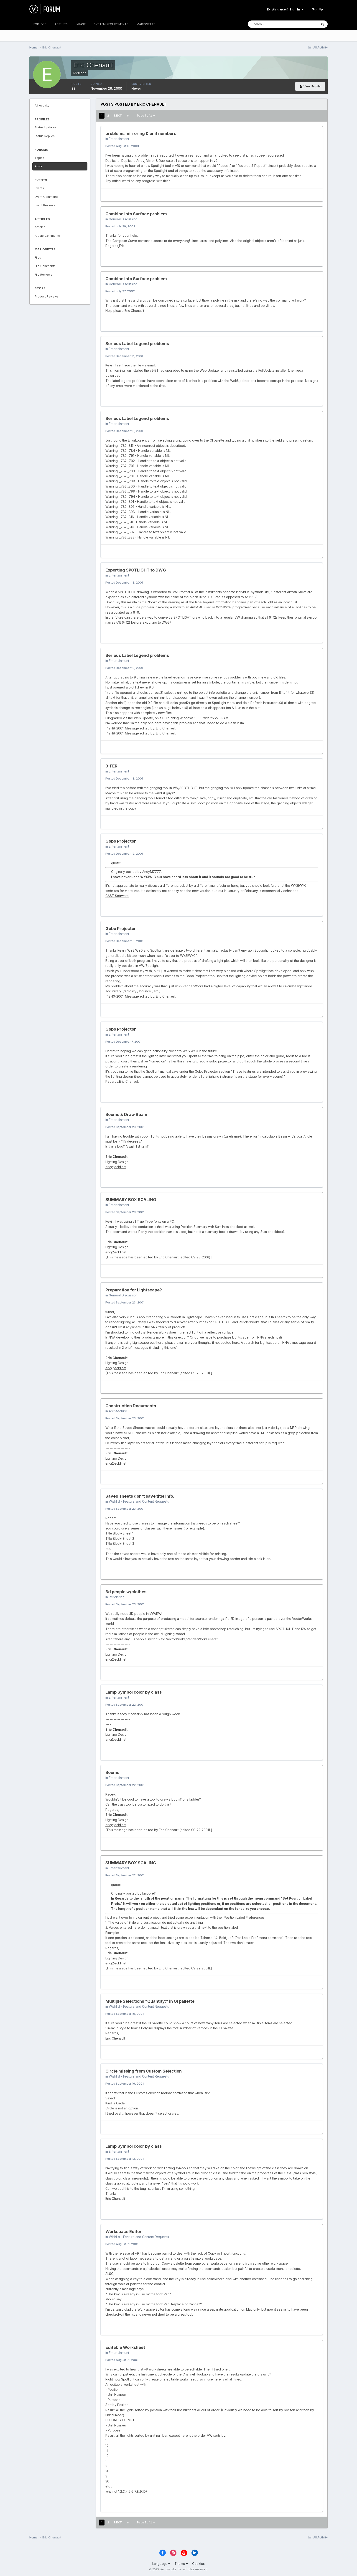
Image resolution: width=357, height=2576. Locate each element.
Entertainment (119, 139)
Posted (122, 146)
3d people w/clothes (125, 1591)
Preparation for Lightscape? (133, 1290)
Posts (38, 166)
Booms (112, 1772)
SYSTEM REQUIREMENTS (111, 24)
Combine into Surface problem (136, 213)
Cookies (198, 2564)
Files (38, 257)
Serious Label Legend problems (137, 343)
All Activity (42, 105)
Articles (40, 227)
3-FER (111, 766)
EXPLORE (39, 24)
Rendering (117, 1597)
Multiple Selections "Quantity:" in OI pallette (149, 2001)
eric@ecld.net (115, 1167)
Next (118, 115)
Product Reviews (47, 296)
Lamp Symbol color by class (133, 1692)
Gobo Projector (120, 841)
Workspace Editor (123, 2231)
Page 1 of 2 (146, 115)
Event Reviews (45, 205)
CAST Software (117, 896)
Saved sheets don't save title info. (139, 1496)
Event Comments (47, 196)
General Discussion (123, 219)
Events (39, 188)
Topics (39, 158)
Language (161, 2564)
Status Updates (45, 127)
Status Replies (45, 136)
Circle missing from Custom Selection (143, 2071)
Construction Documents (130, 1405)
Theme (181, 2564)
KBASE (81, 24)
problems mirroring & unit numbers (140, 133)
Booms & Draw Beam (126, 1114)
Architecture (118, 1411)
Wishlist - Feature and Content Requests (139, 1501)
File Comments (45, 266)
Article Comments (47, 235)
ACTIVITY (61, 24)
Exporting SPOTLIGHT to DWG (135, 570)
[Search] (268, 24)
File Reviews (43, 274)
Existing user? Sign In (285, 9)
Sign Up (317, 9)
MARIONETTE (146, 24)
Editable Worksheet (125, 2347)
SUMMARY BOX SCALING (130, 1199)
